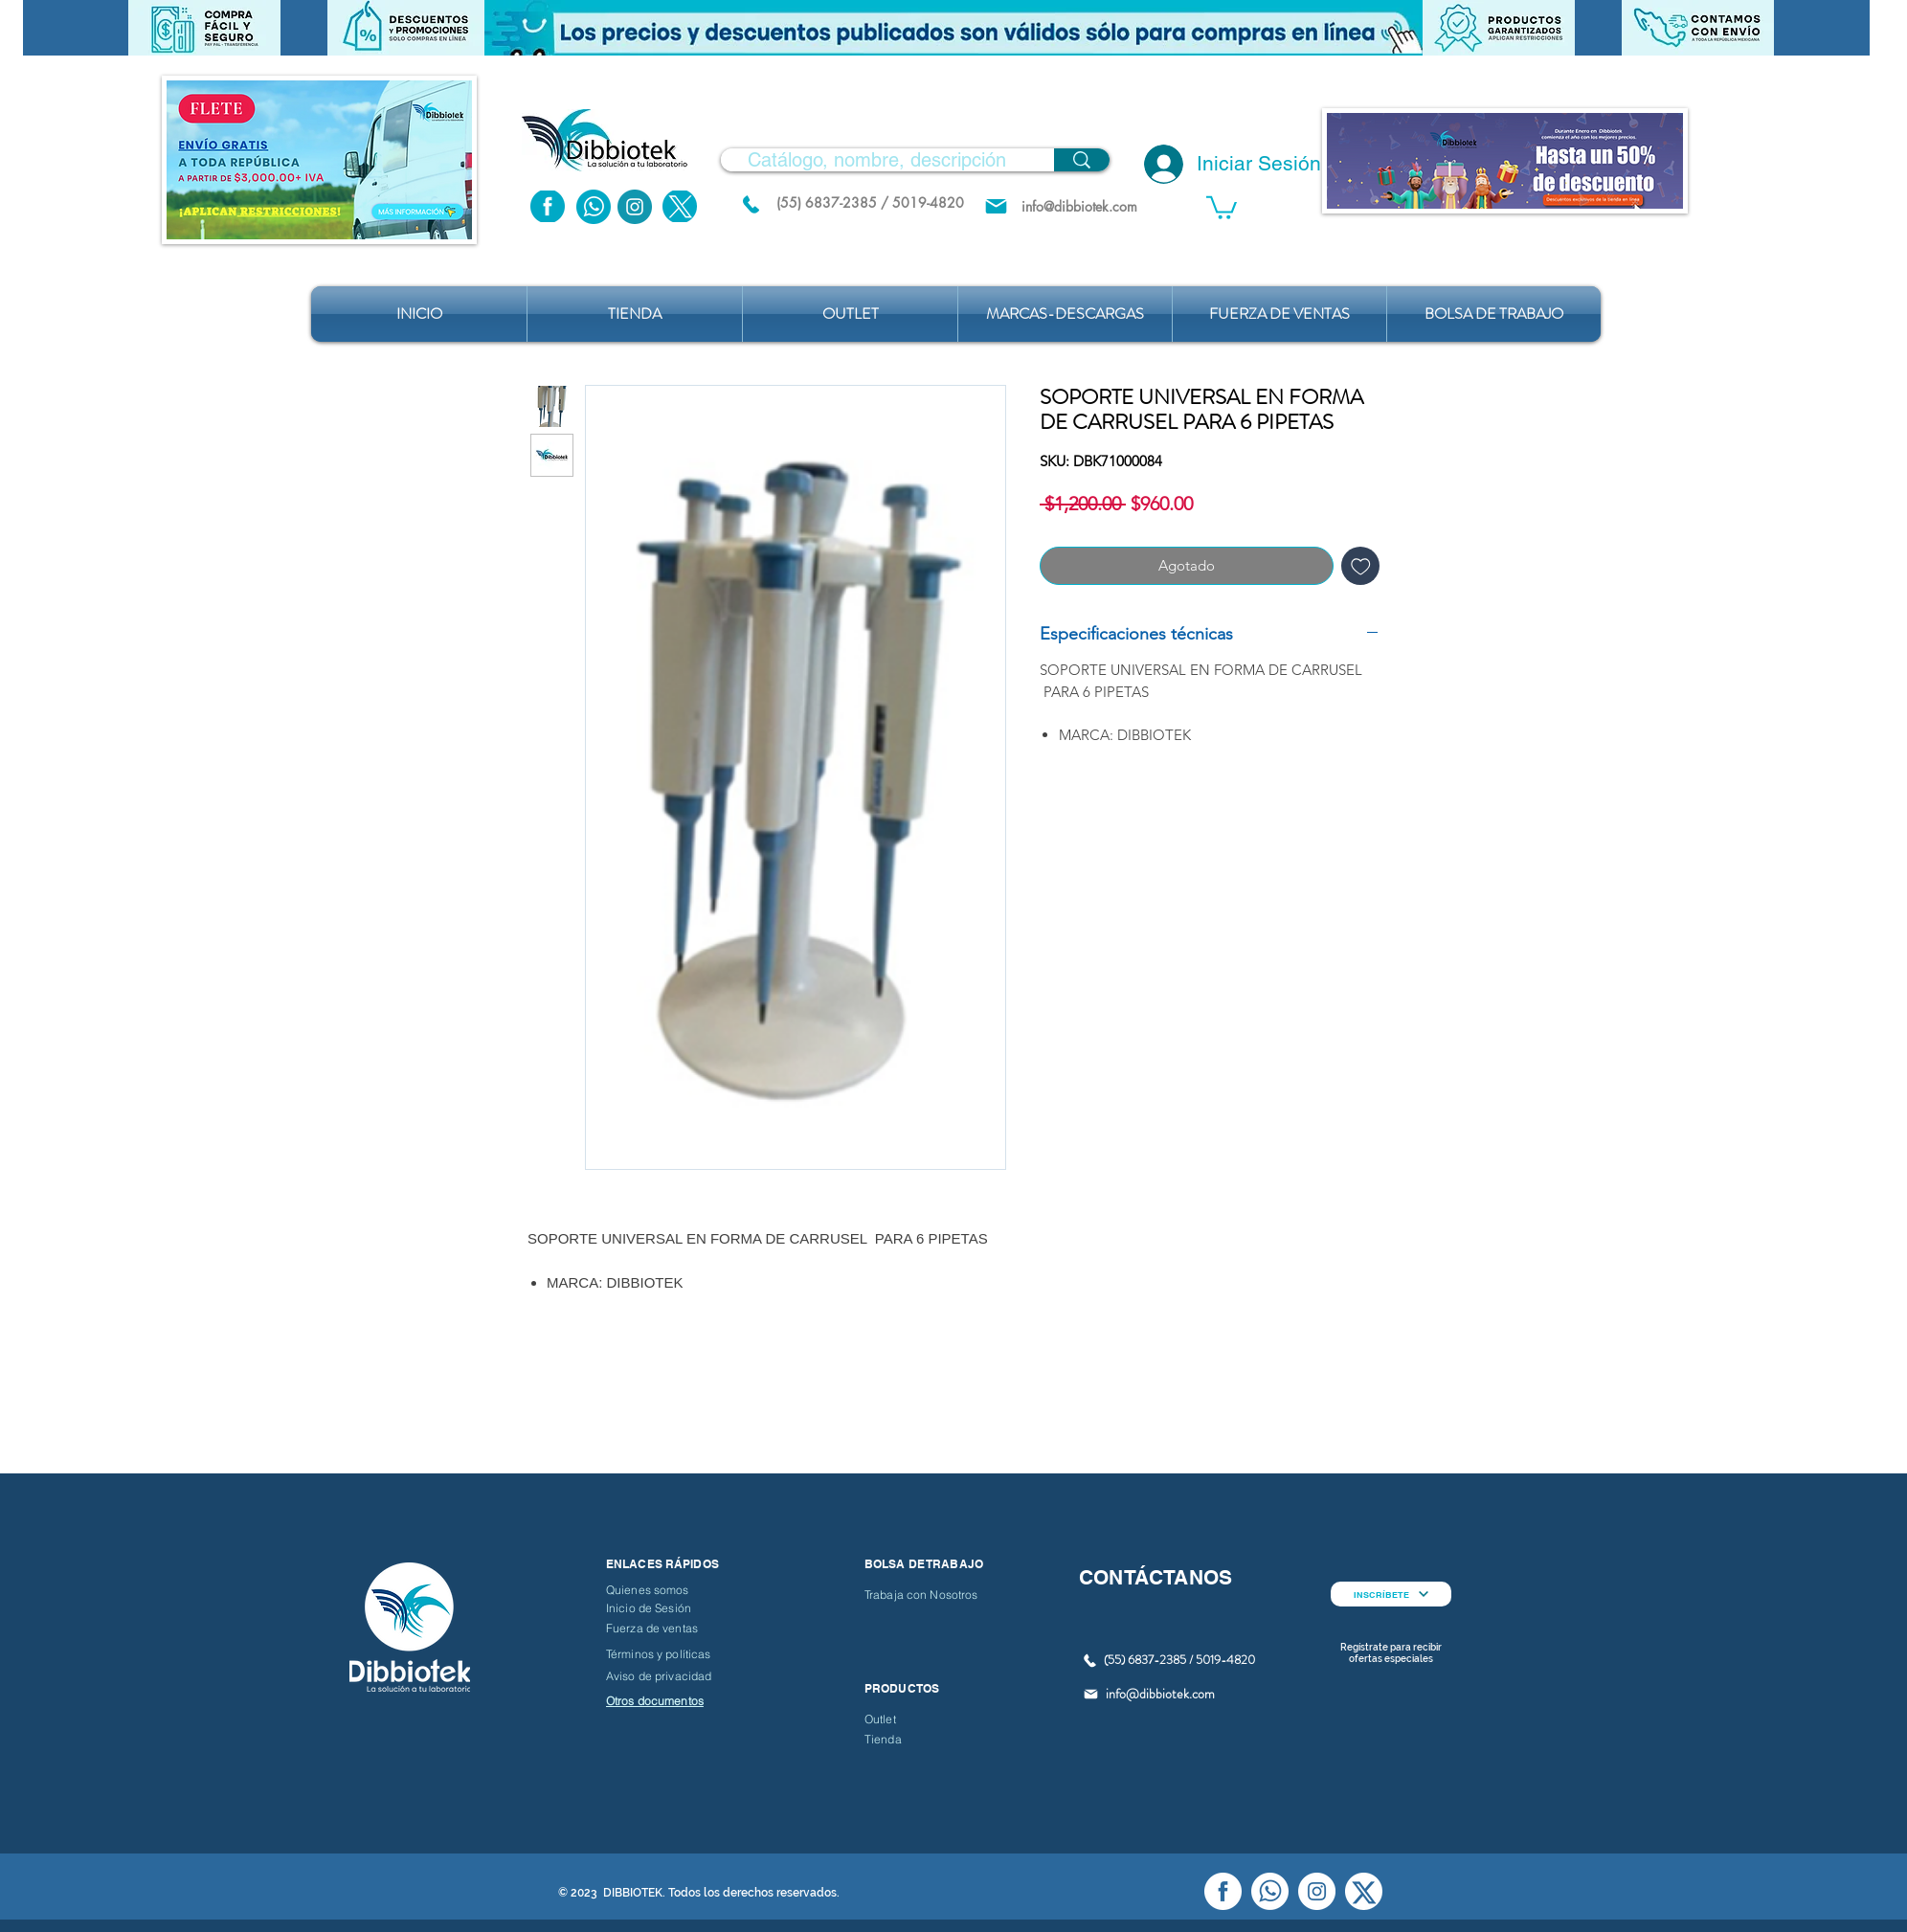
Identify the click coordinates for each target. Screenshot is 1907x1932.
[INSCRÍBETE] (1391, 1594)
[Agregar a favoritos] (1360, 566)
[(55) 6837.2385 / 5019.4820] (750, 204)
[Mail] (996, 206)
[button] (953, 28)
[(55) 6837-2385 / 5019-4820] (870, 202)
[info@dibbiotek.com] (1079, 206)
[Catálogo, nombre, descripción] (877, 160)
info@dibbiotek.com (1160, 1693)
